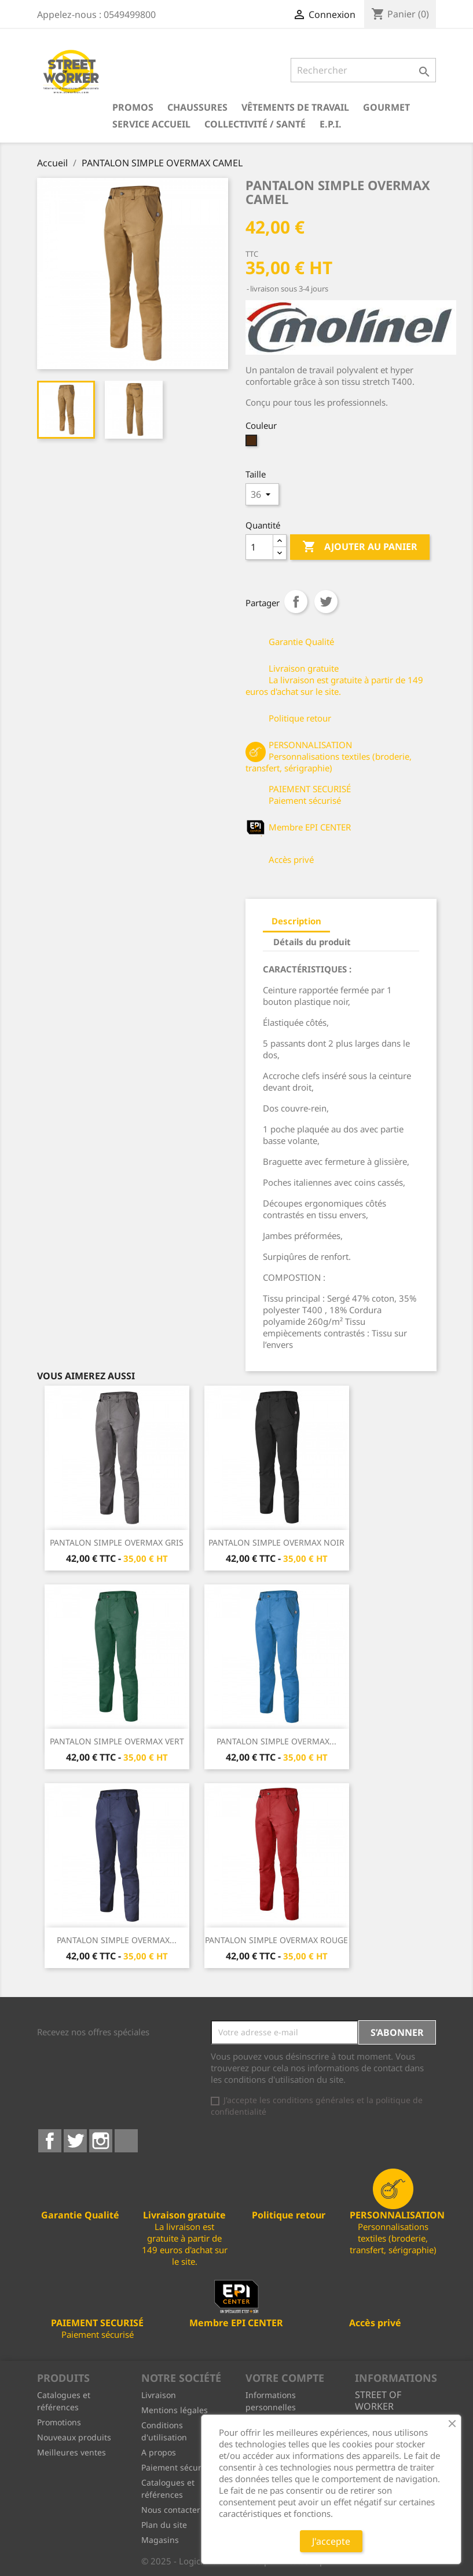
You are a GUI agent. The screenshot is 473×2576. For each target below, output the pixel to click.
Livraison (158, 2394)
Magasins (160, 2539)
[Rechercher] (363, 70)
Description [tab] (296, 921)
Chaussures (197, 107)
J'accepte (331, 2541)
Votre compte (284, 2378)
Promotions (59, 2422)
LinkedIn (126, 2140)
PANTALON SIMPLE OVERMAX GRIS (117, 1542)
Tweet (326, 601)
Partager (295, 601)
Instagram (100, 2140)
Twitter (75, 2140)
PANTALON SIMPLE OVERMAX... (276, 1741)
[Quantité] (259, 547)
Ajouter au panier (359, 547)
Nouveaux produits (74, 2437)
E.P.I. (331, 124)
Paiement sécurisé (176, 2467)
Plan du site (164, 2524)
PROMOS (132, 107)
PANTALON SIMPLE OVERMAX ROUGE (276, 1939)
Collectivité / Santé (255, 124)
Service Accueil (151, 124)
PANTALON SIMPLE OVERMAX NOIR (276, 1542)
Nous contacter (170, 2509)
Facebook (49, 2140)
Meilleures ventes (71, 2452)
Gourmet (386, 107)
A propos (158, 2452)
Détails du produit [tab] (312, 942)
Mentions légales (174, 2409)
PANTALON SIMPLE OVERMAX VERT (117, 1741)
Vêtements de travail (295, 107)
